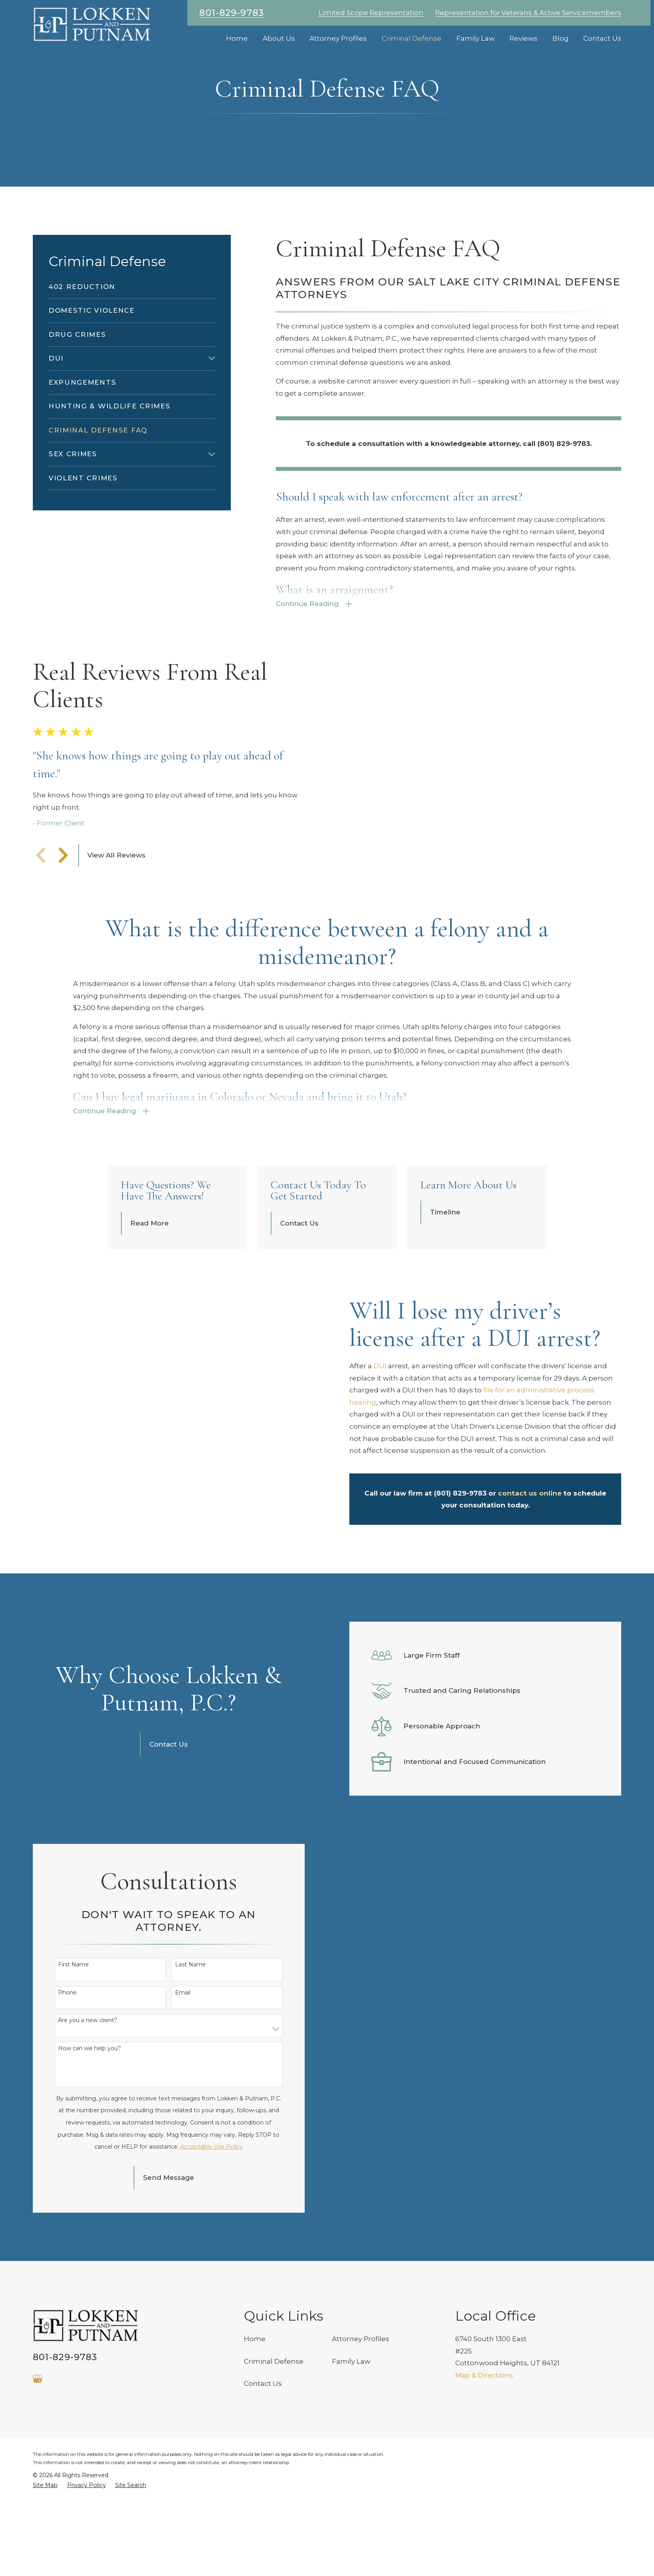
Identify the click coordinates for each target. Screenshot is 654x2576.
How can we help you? (89, 2219)
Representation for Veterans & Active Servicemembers (528, 12)
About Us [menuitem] (279, 38)
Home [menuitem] (237, 38)
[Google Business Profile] (37, 2550)
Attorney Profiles (360, 2510)
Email (182, 2163)
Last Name (190, 2135)
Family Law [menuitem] (475, 38)
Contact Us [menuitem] (602, 38)
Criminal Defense (273, 2532)
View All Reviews (116, 887)
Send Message (168, 2348)
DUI (380, 1429)
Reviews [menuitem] (523, 38)
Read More (150, 1287)
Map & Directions (484, 2546)
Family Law (351, 2532)
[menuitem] (132, 287)
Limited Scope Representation (371, 12)
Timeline (447, 1276)
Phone (67, 2163)
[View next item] (63, 887)
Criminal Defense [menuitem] (411, 38)
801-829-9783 (231, 12)
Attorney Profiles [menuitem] (338, 38)
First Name (73, 2135)
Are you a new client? (87, 2191)
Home (255, 2510)
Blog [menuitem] (560, 38)
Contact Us (300, 1287)
